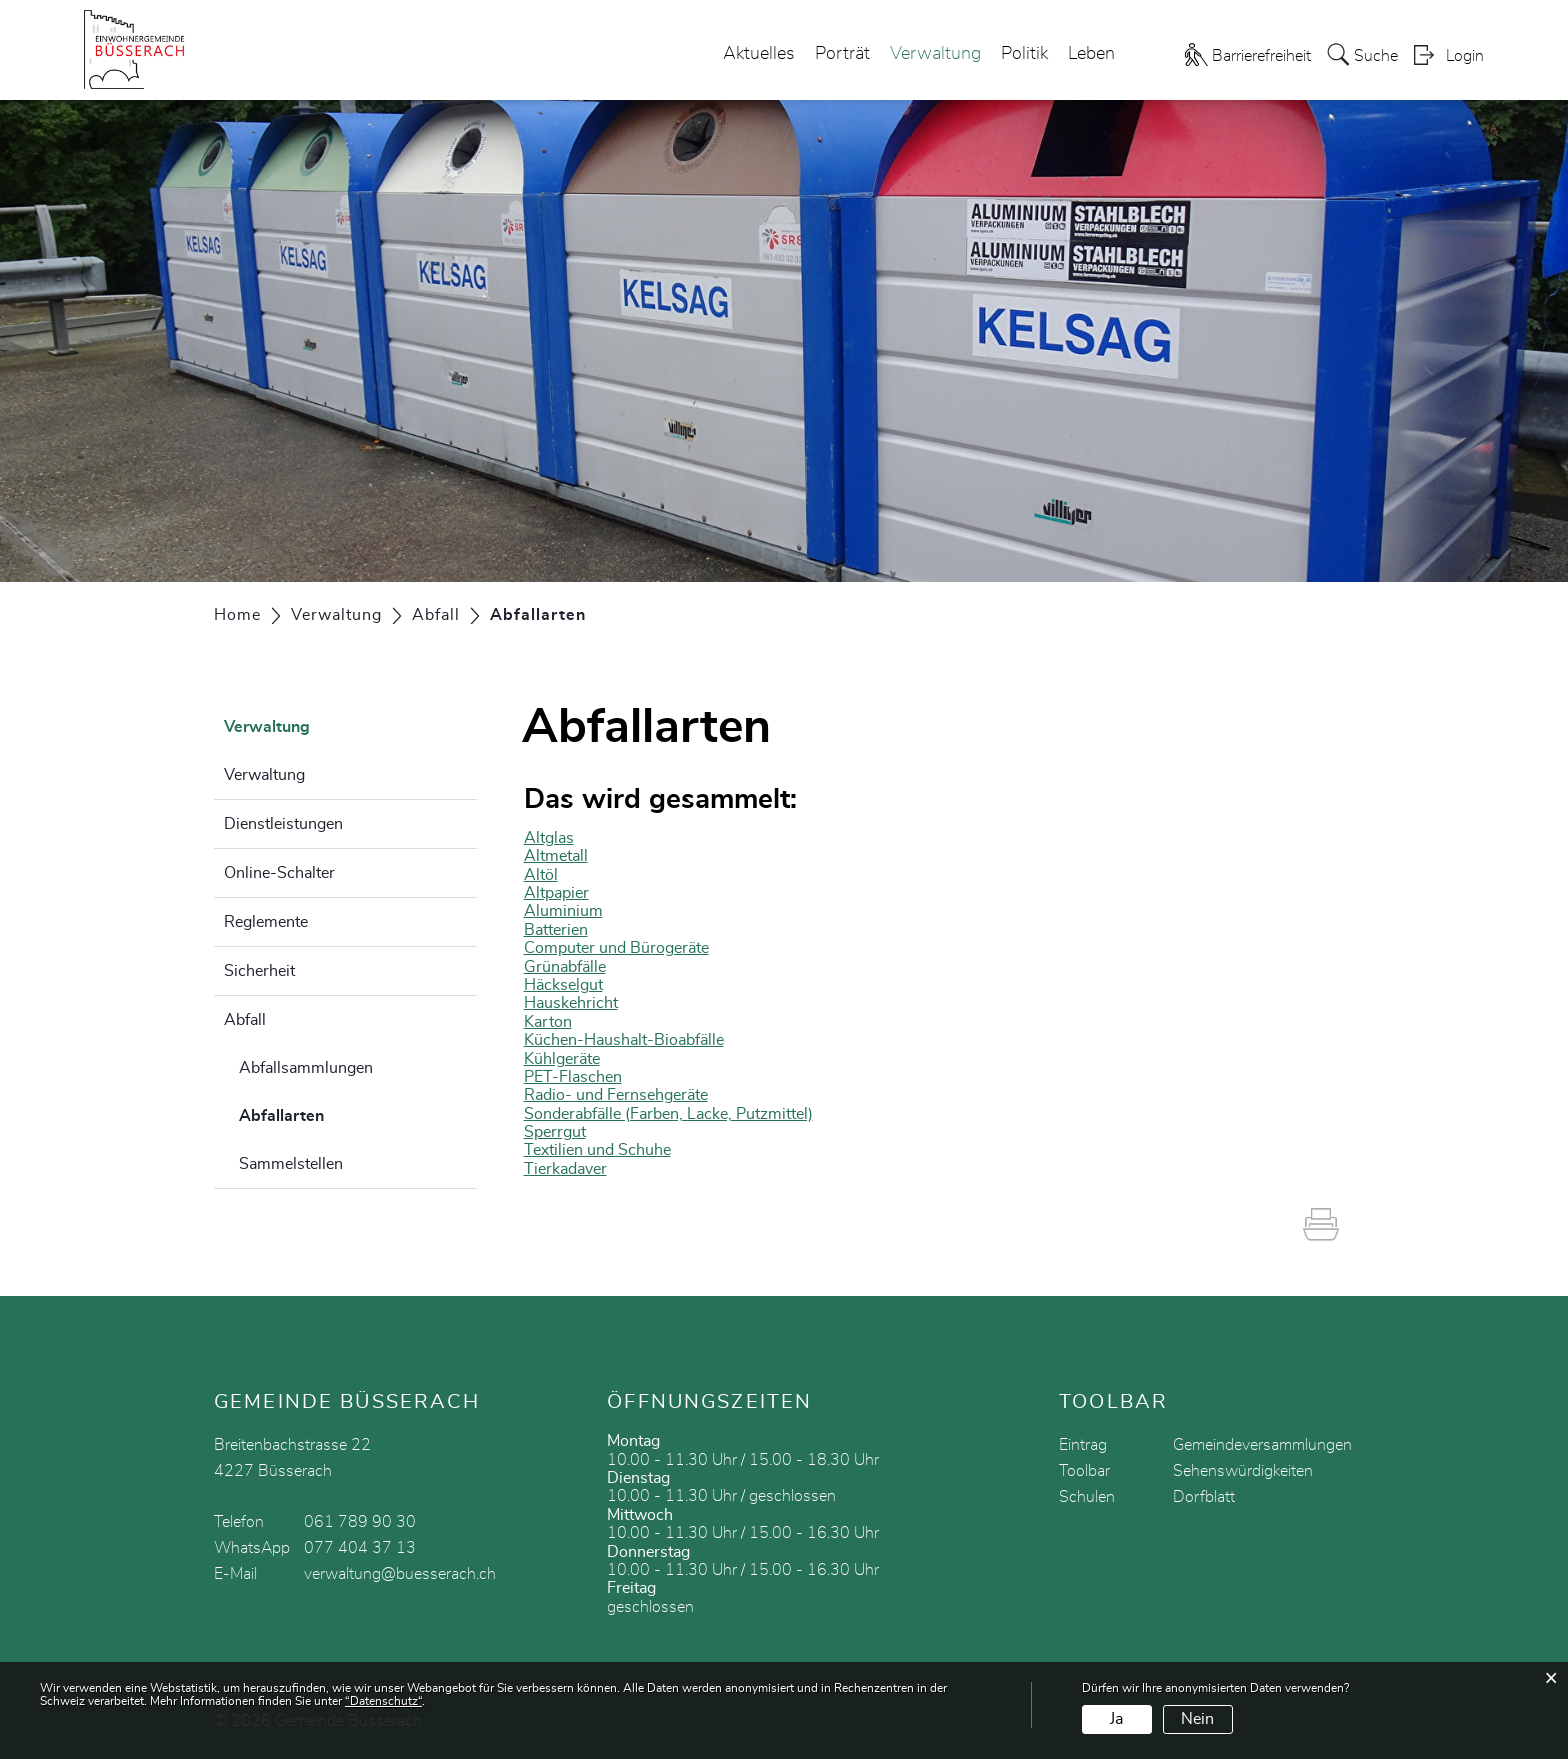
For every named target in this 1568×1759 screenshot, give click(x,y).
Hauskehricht (571, 1003)
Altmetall (556, 856)
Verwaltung (935, 54)
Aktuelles (759, 54)
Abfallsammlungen (306, 1068)
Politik (1024, 54)
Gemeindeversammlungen (1262, 1445)
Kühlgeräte (562, 1059)
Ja (1116, 1719)
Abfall (245, 1020)
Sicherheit (259, 971)
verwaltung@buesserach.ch (400, 1574)
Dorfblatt (1204, 1497)
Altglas (549, 838)
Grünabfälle (565, 967)
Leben (1091, 54)
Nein (1197, 1719)
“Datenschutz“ (383, 1701)
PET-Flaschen (573, 1077)
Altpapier (556, 893)
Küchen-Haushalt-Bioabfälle (624, 1040)
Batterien (556, 930)
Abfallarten (331, 1113)
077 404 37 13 (360, 1548)
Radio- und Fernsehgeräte (616, 1095)
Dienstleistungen (283, 824)
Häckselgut (563, 985)
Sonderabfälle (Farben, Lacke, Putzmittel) (668, 1114)
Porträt (842, 54)
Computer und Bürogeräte (616, 948)
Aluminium (563, 911)
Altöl (541, 875)
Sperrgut (555, 1132)
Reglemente (266, 922)
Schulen (1087, 1497)
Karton (548, 1022)
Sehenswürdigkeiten (1243, 1471)
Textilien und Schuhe (597, 1150)
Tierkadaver (565, 1169)
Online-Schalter (279, 873)
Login (1465, 56)
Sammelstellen (291, 1164)
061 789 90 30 (360, 1522)
